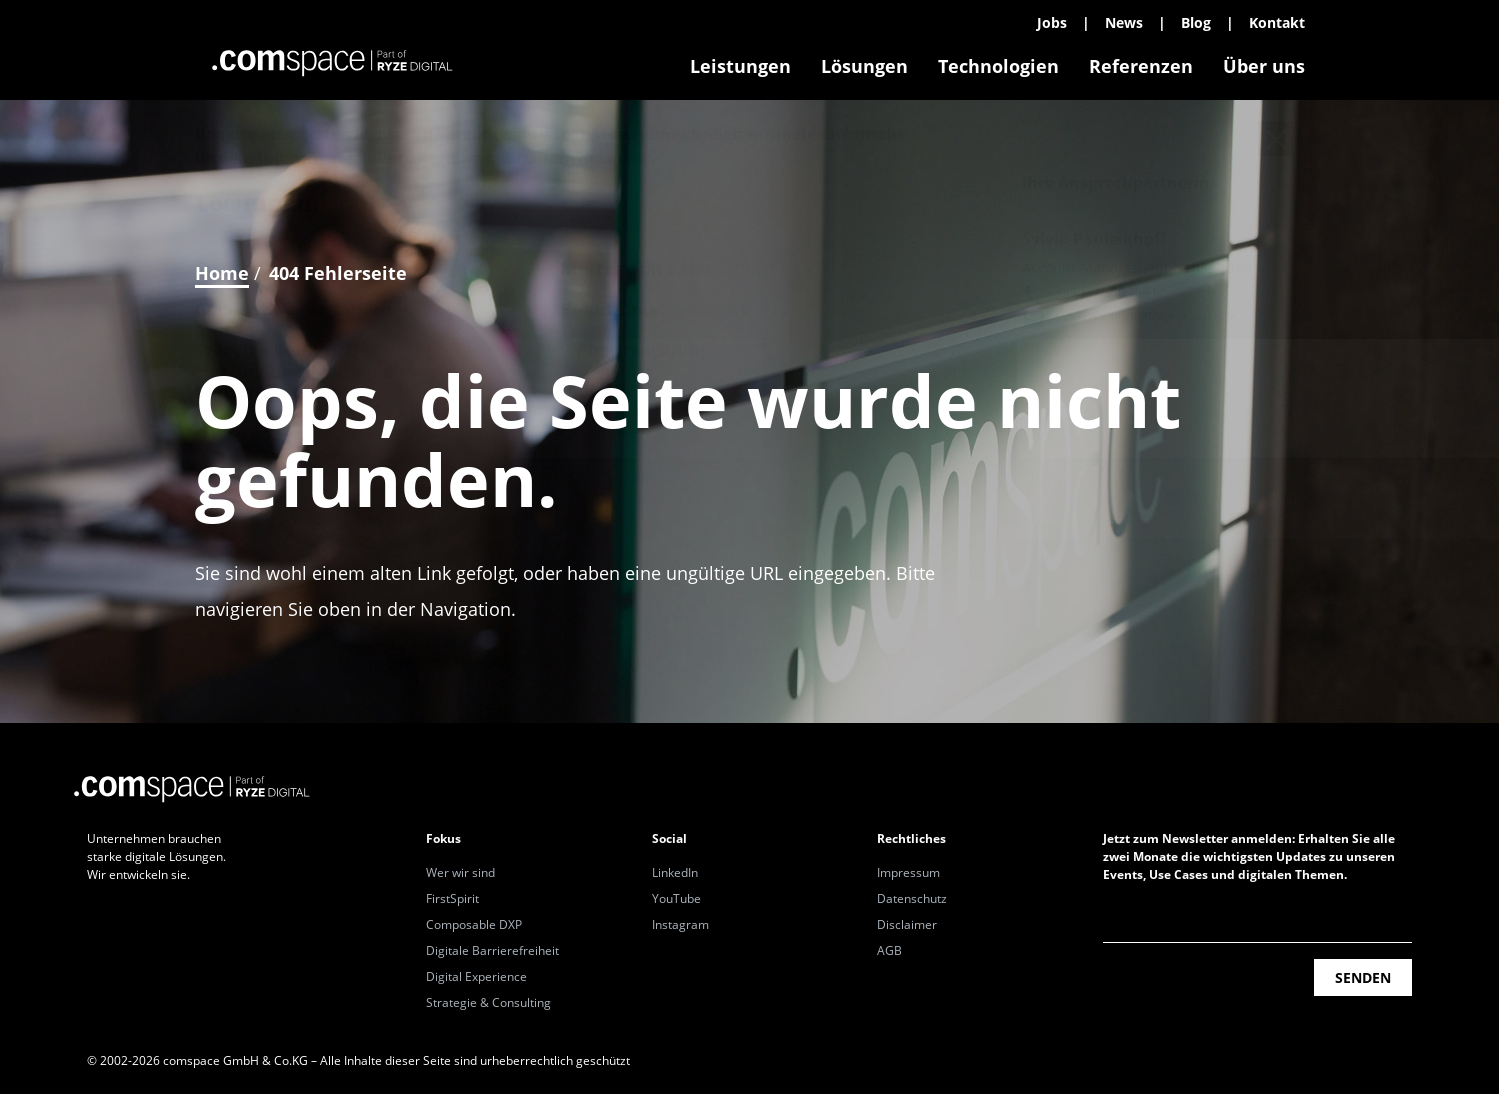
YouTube (676, 898)
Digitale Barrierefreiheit (492, 950)
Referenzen (1141, 66)
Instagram (680, 924)
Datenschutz (912, 898)
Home (222, 273)
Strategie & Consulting (488, 1002)
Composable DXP (474, 924)
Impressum (908, 872)
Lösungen (864, 66)
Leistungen (740, 66)
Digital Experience (476, 976)
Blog (1196, 22)
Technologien (998, 66)
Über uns (1264, 66)
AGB (889, 950)
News (1124, 22)
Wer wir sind (460, 872)
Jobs (1052, 22)
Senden (1363, 977)
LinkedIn (675, 872)
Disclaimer (907, 924)
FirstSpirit (452, 898)
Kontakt (1277, 22)
